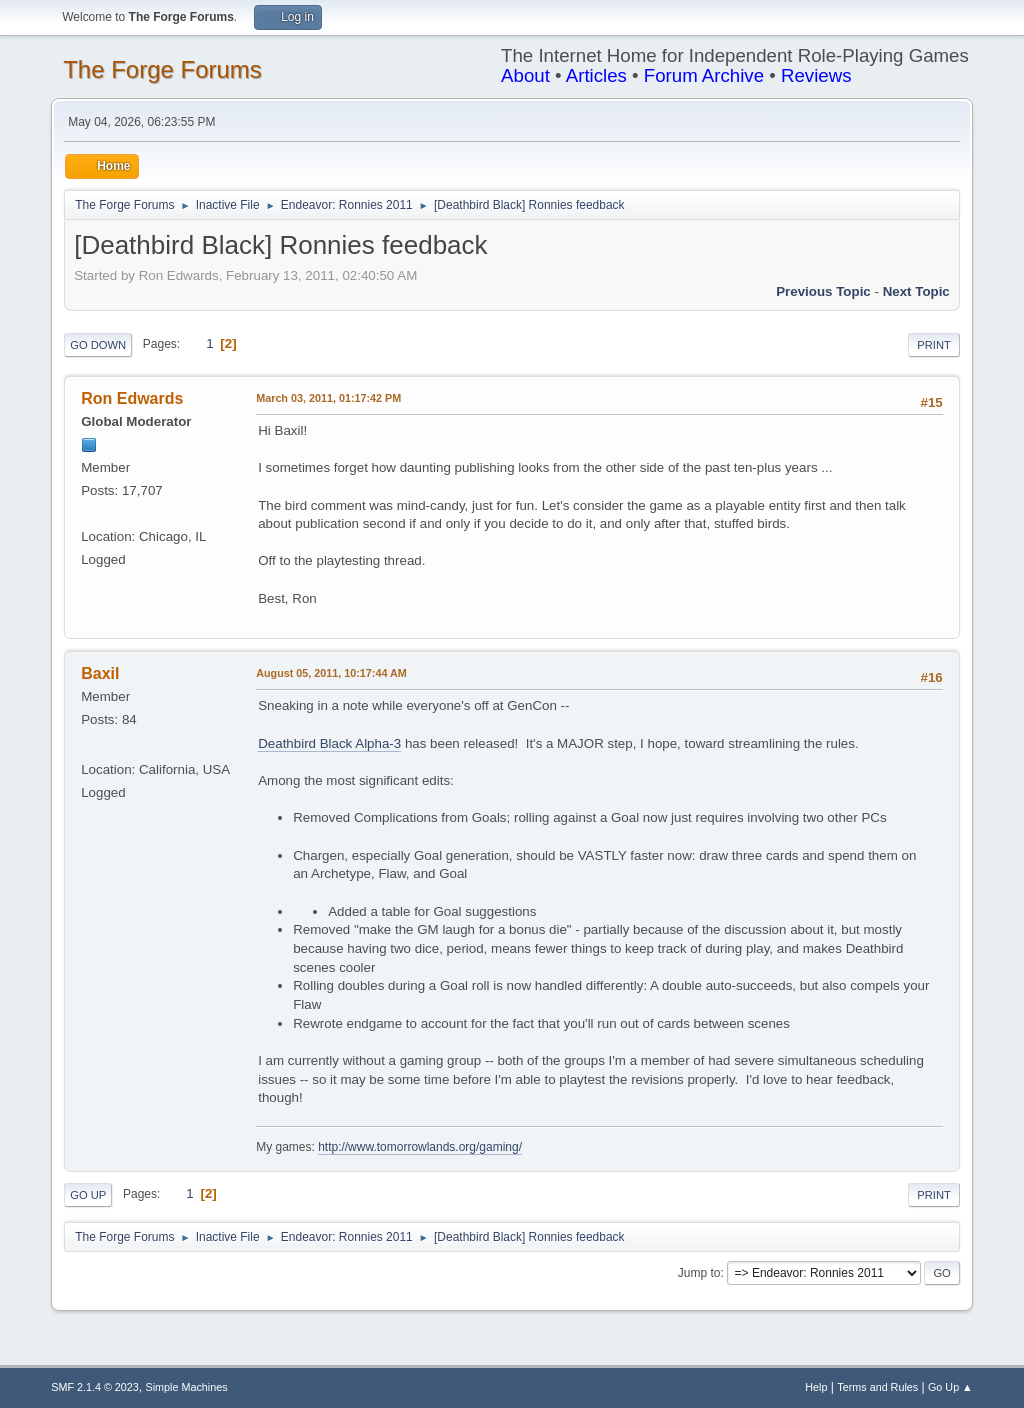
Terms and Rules (877, 1387)
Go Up (88, 1195)
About (525, 75)
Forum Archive (704, 75)
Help (816, 1387)
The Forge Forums (162, 69)
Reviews (816, 75)
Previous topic (823, 291)
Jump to (699, 1273)
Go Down (98, 345)
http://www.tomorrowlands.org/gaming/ (420, 1147)
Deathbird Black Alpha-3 (329, 743)
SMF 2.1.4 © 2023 (95, 1387)
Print (934, 345)
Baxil (100, 673)
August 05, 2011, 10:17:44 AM (331, 673)
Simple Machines (187, 1387)
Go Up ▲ (950, 1387)
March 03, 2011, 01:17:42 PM (328, 398)
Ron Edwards (132, 398)
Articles (596, 75)
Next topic (916, 291)
